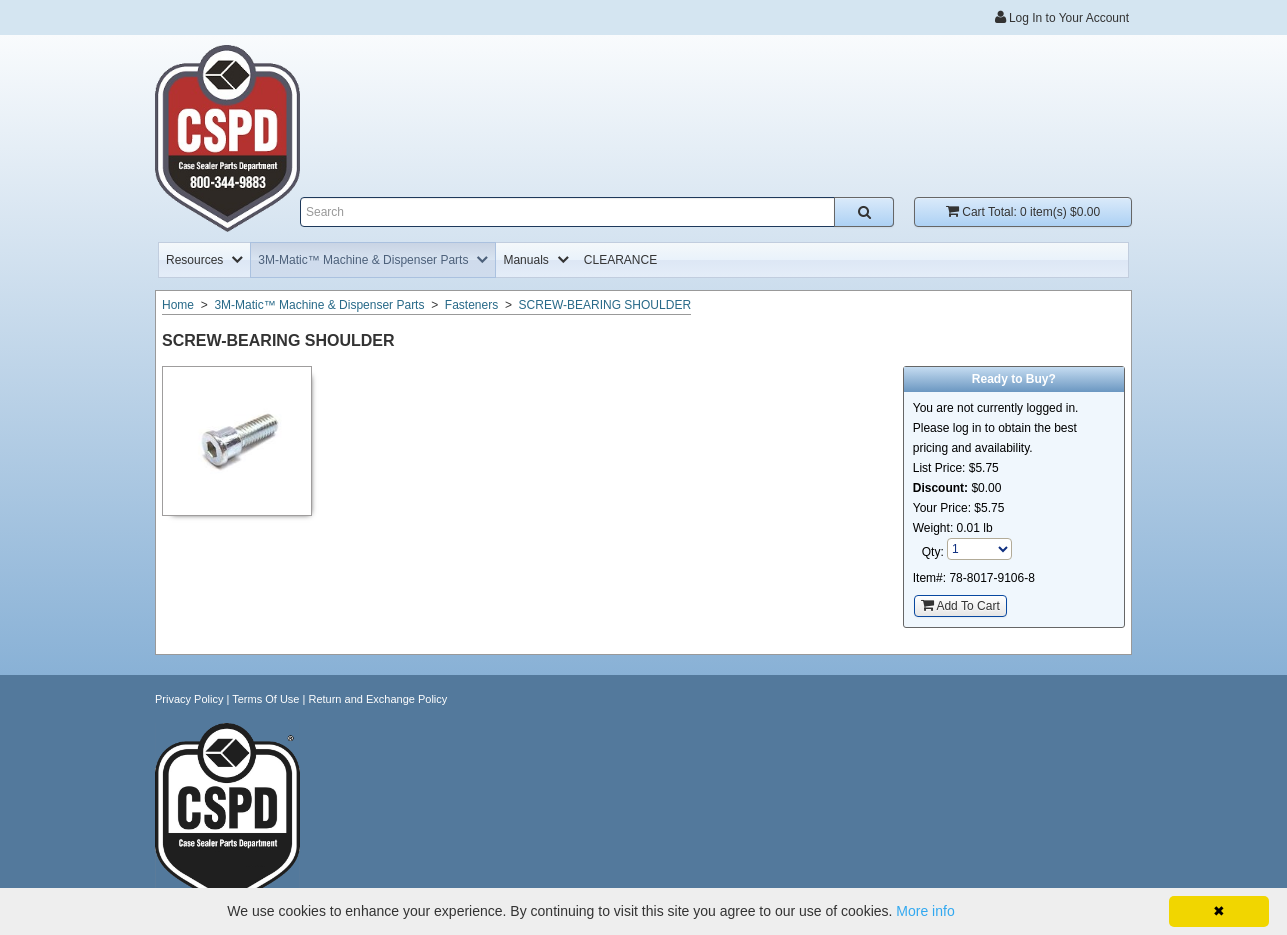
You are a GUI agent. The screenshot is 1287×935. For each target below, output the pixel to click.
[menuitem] (204, 260)
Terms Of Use (265, 699)
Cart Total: (1023, 211)
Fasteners (471, 305)
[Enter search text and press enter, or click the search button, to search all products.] (597, 212)
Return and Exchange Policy (377, 699)
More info (925, 911)
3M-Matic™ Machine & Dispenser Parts (319, 305)
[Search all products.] (864, 212)
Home (178, 305)
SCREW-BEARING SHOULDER (605, 305)
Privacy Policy (189, 699)
